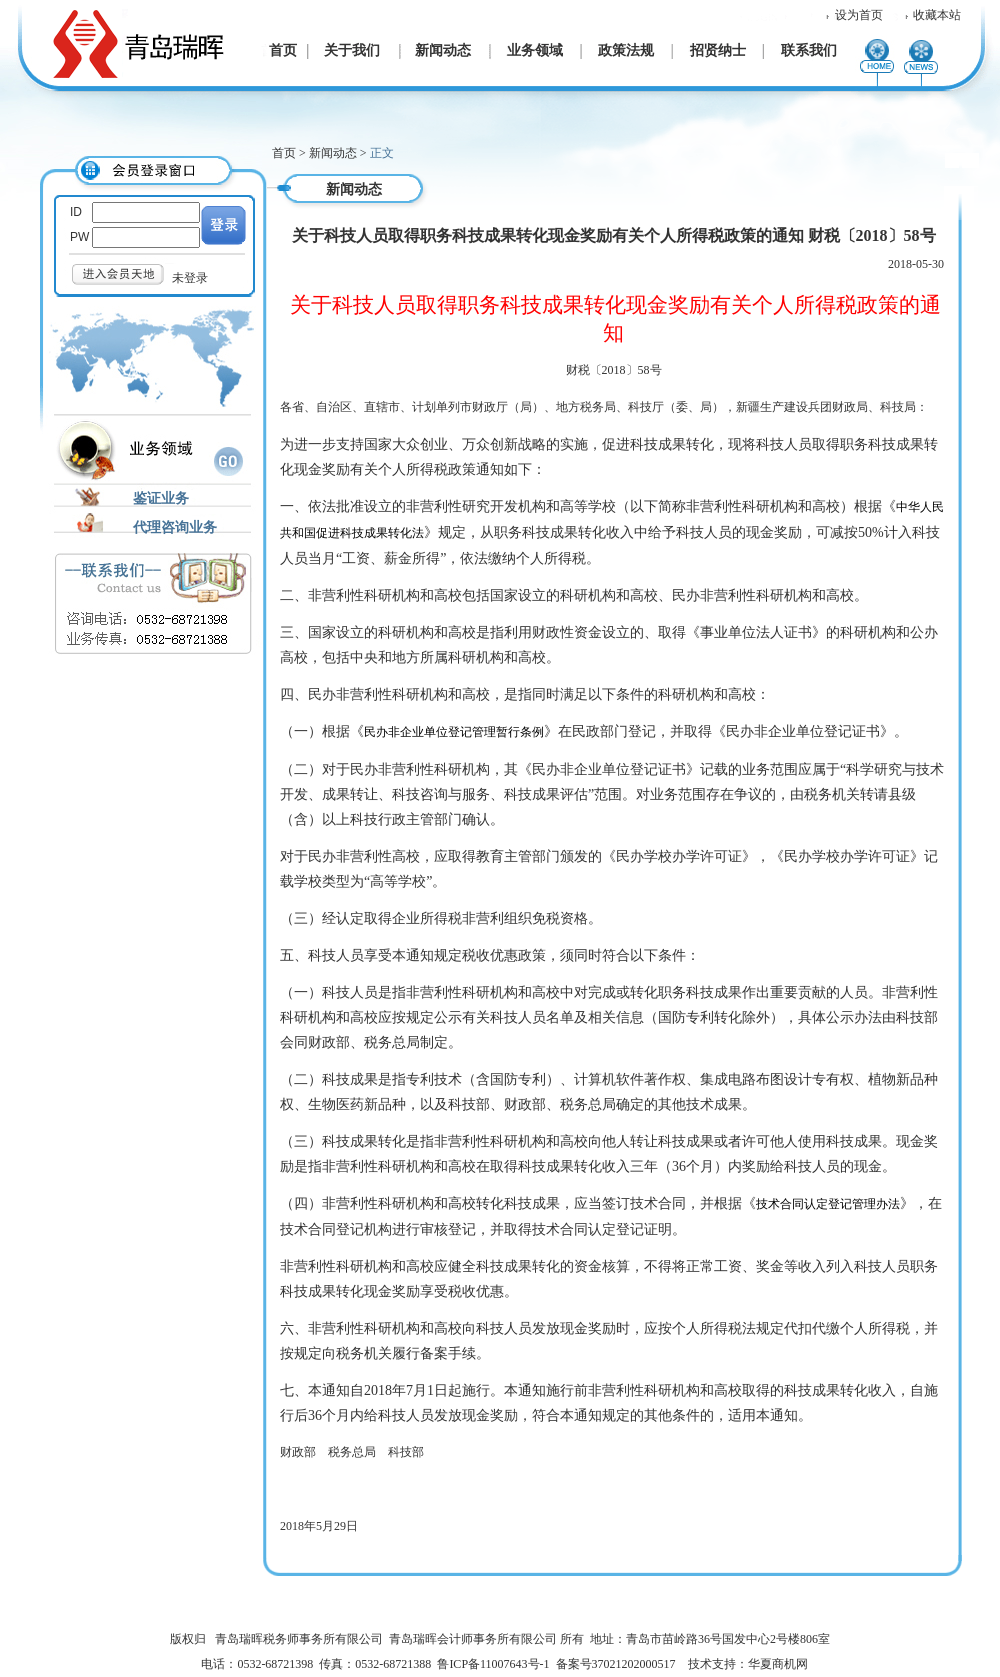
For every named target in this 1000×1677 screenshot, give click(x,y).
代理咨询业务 (175, 527)
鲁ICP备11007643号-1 (493, 1664)
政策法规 (626, 50)
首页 (283, 50)
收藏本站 (937, 15)
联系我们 (809, 50)
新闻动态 (443, 50)
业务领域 (535, 50)
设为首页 (859, 15)
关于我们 (352, 50)
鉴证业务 (161, 498)
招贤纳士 (718, 50)
